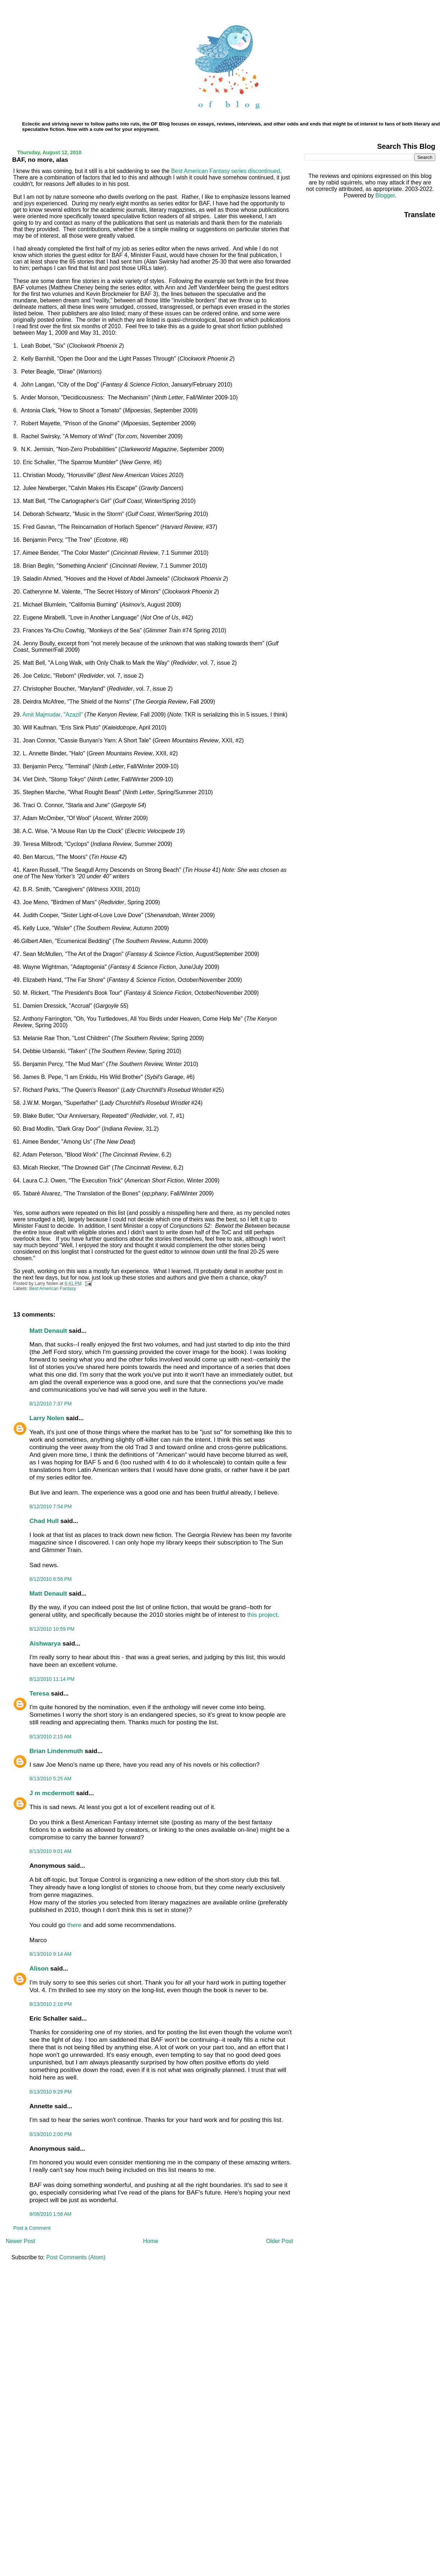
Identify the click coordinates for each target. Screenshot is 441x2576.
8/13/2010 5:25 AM (50, 1778)
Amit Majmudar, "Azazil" (52, 715)
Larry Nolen (46, 1418)
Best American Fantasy (52, 1288)
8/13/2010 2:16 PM (50, 2004)
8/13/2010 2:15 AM (50, 1736)
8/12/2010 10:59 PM (51, 1629)
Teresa (39, 1693)
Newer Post (20, 2241)
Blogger (385, 195)
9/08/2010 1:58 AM (50, 2214)
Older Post (279, 2241)
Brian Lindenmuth (56, 1750)
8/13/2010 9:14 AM (50, 1954)
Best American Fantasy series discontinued (225, 171)
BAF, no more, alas (40, 159)
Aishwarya (45, 1643)
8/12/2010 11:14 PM (51, 1679)
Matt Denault (48, 1330)
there (74, 1924)
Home (150, 2241)
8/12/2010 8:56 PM (50, 1579)
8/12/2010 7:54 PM (50, 1506)
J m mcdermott (51, 1793)
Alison (39, 1968)
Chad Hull (44, 1520)
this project (262, 1614)
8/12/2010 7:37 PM (50, 1403)
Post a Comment (32, 2228)
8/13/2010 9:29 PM (50, 2092)
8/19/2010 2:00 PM (50, 2134)
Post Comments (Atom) (75, 2257)
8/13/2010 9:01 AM (50, 1851)
